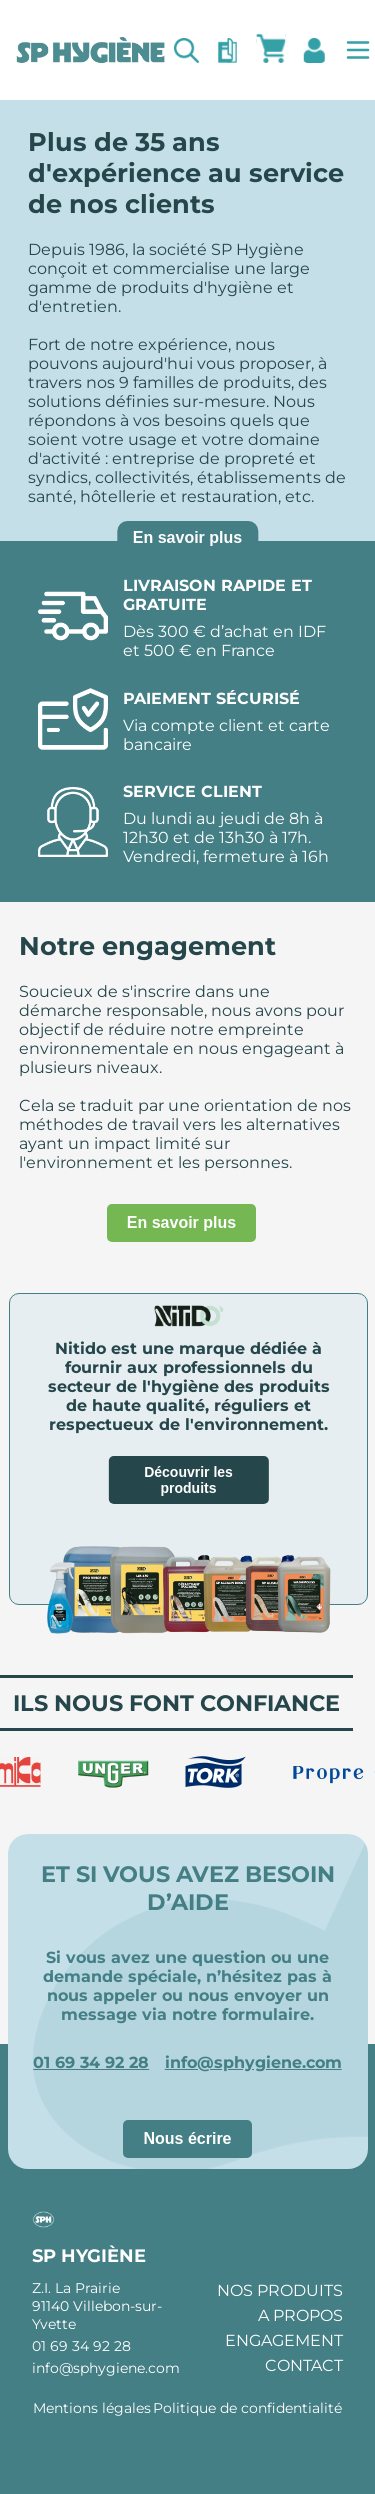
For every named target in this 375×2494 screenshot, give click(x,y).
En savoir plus (187, 537)
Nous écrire (187, 2138)
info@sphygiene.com (253, 2062)
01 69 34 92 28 (91, 2062)
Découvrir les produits (188, 1480)
